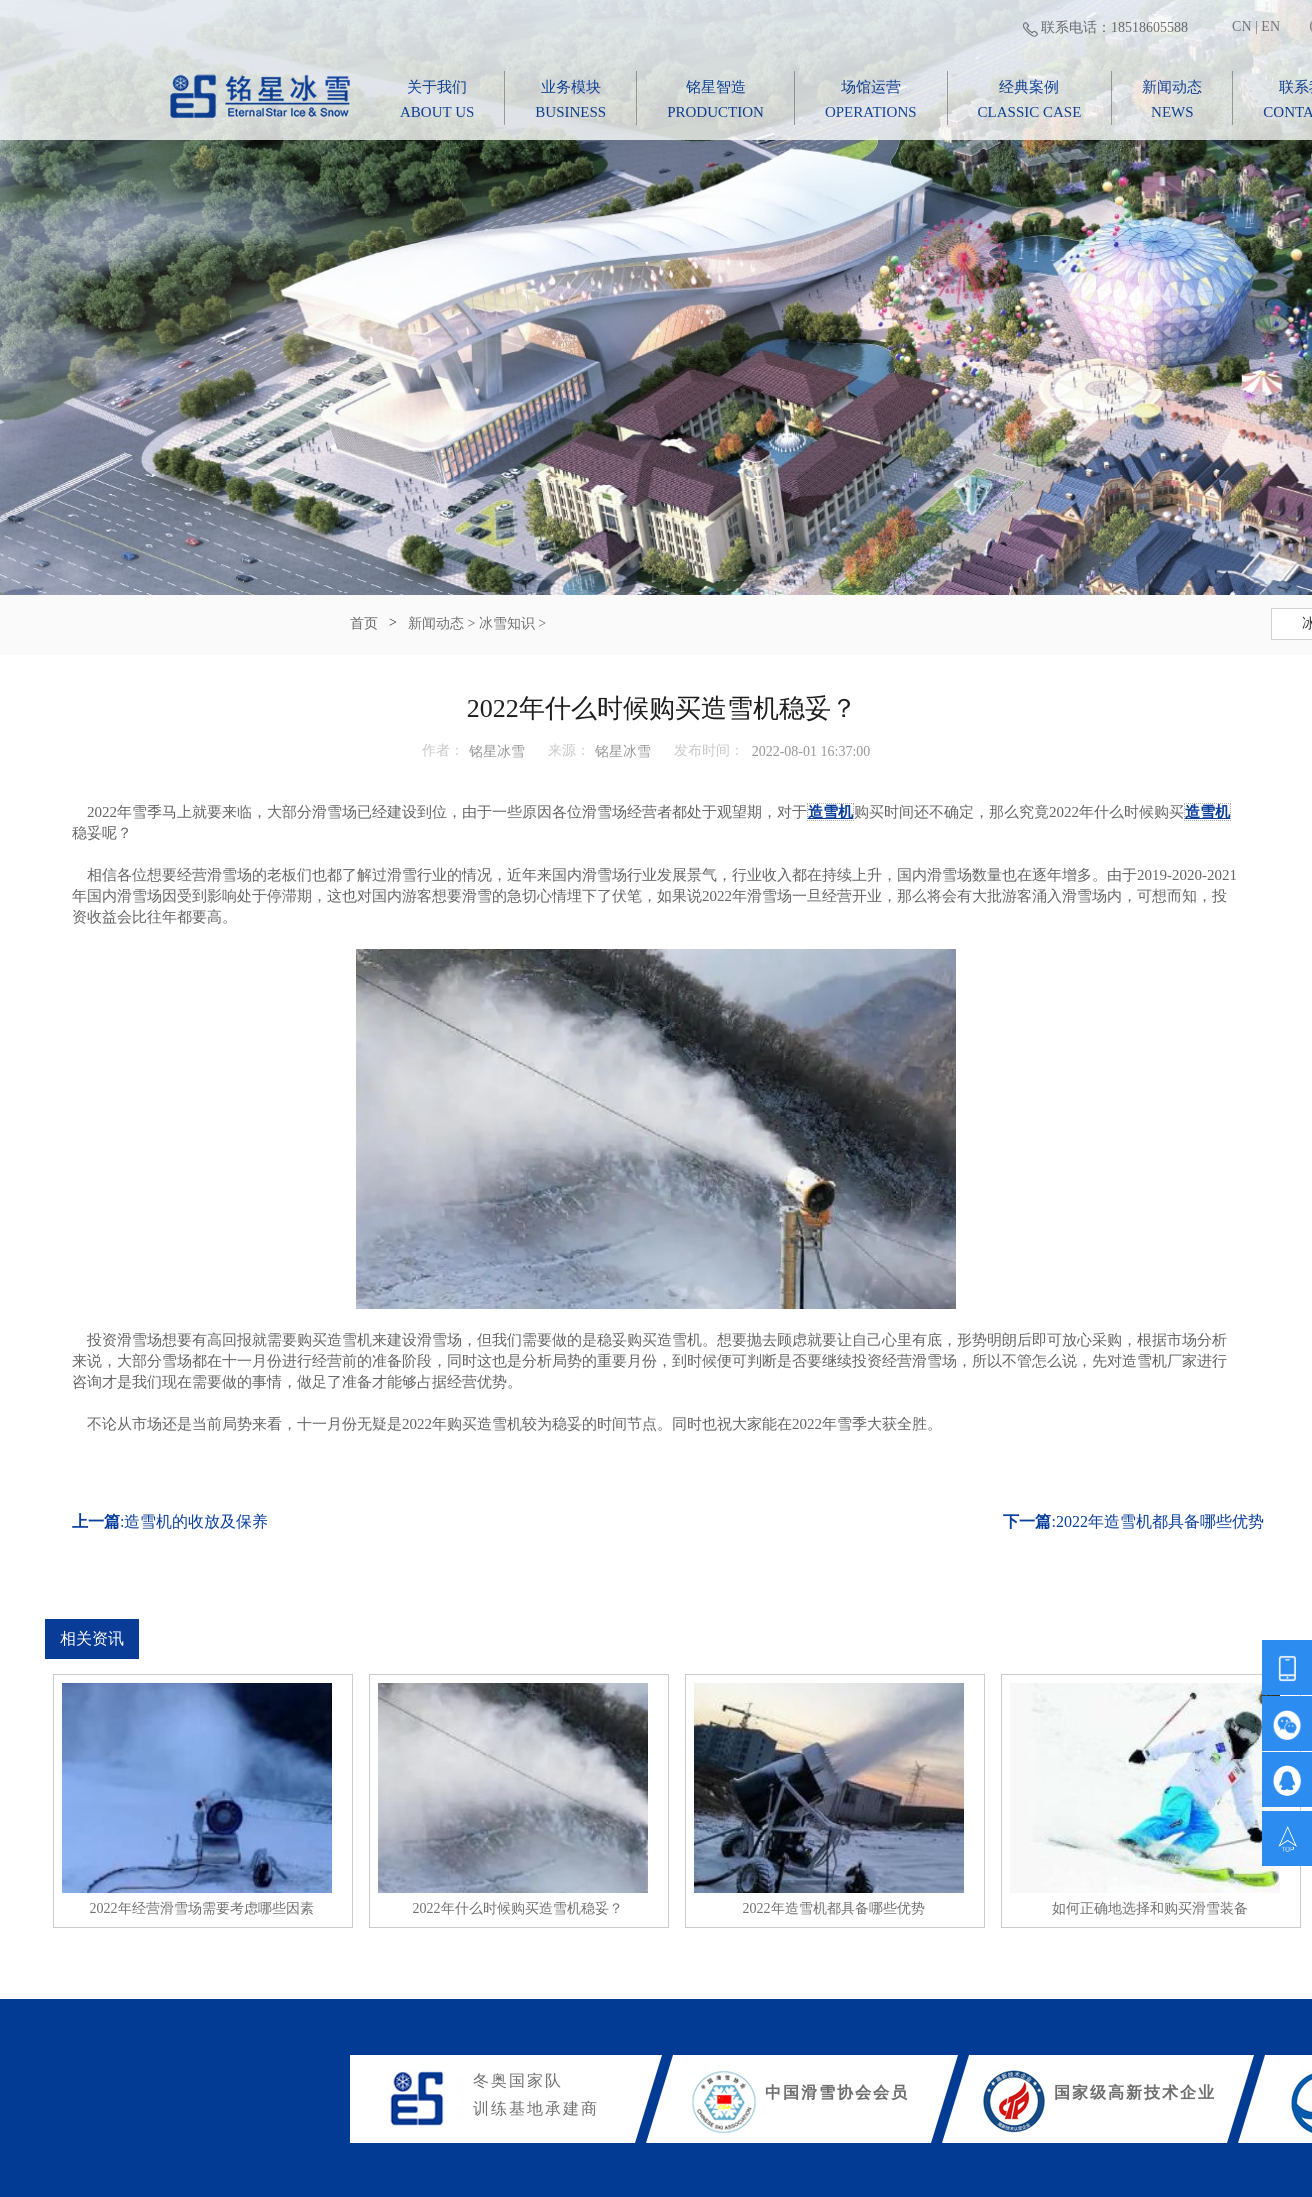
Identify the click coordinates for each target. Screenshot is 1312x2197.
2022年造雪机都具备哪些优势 (1160, 1521)
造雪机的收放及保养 (196, 1521)
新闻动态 (436, 623)
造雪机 (830, 812)
